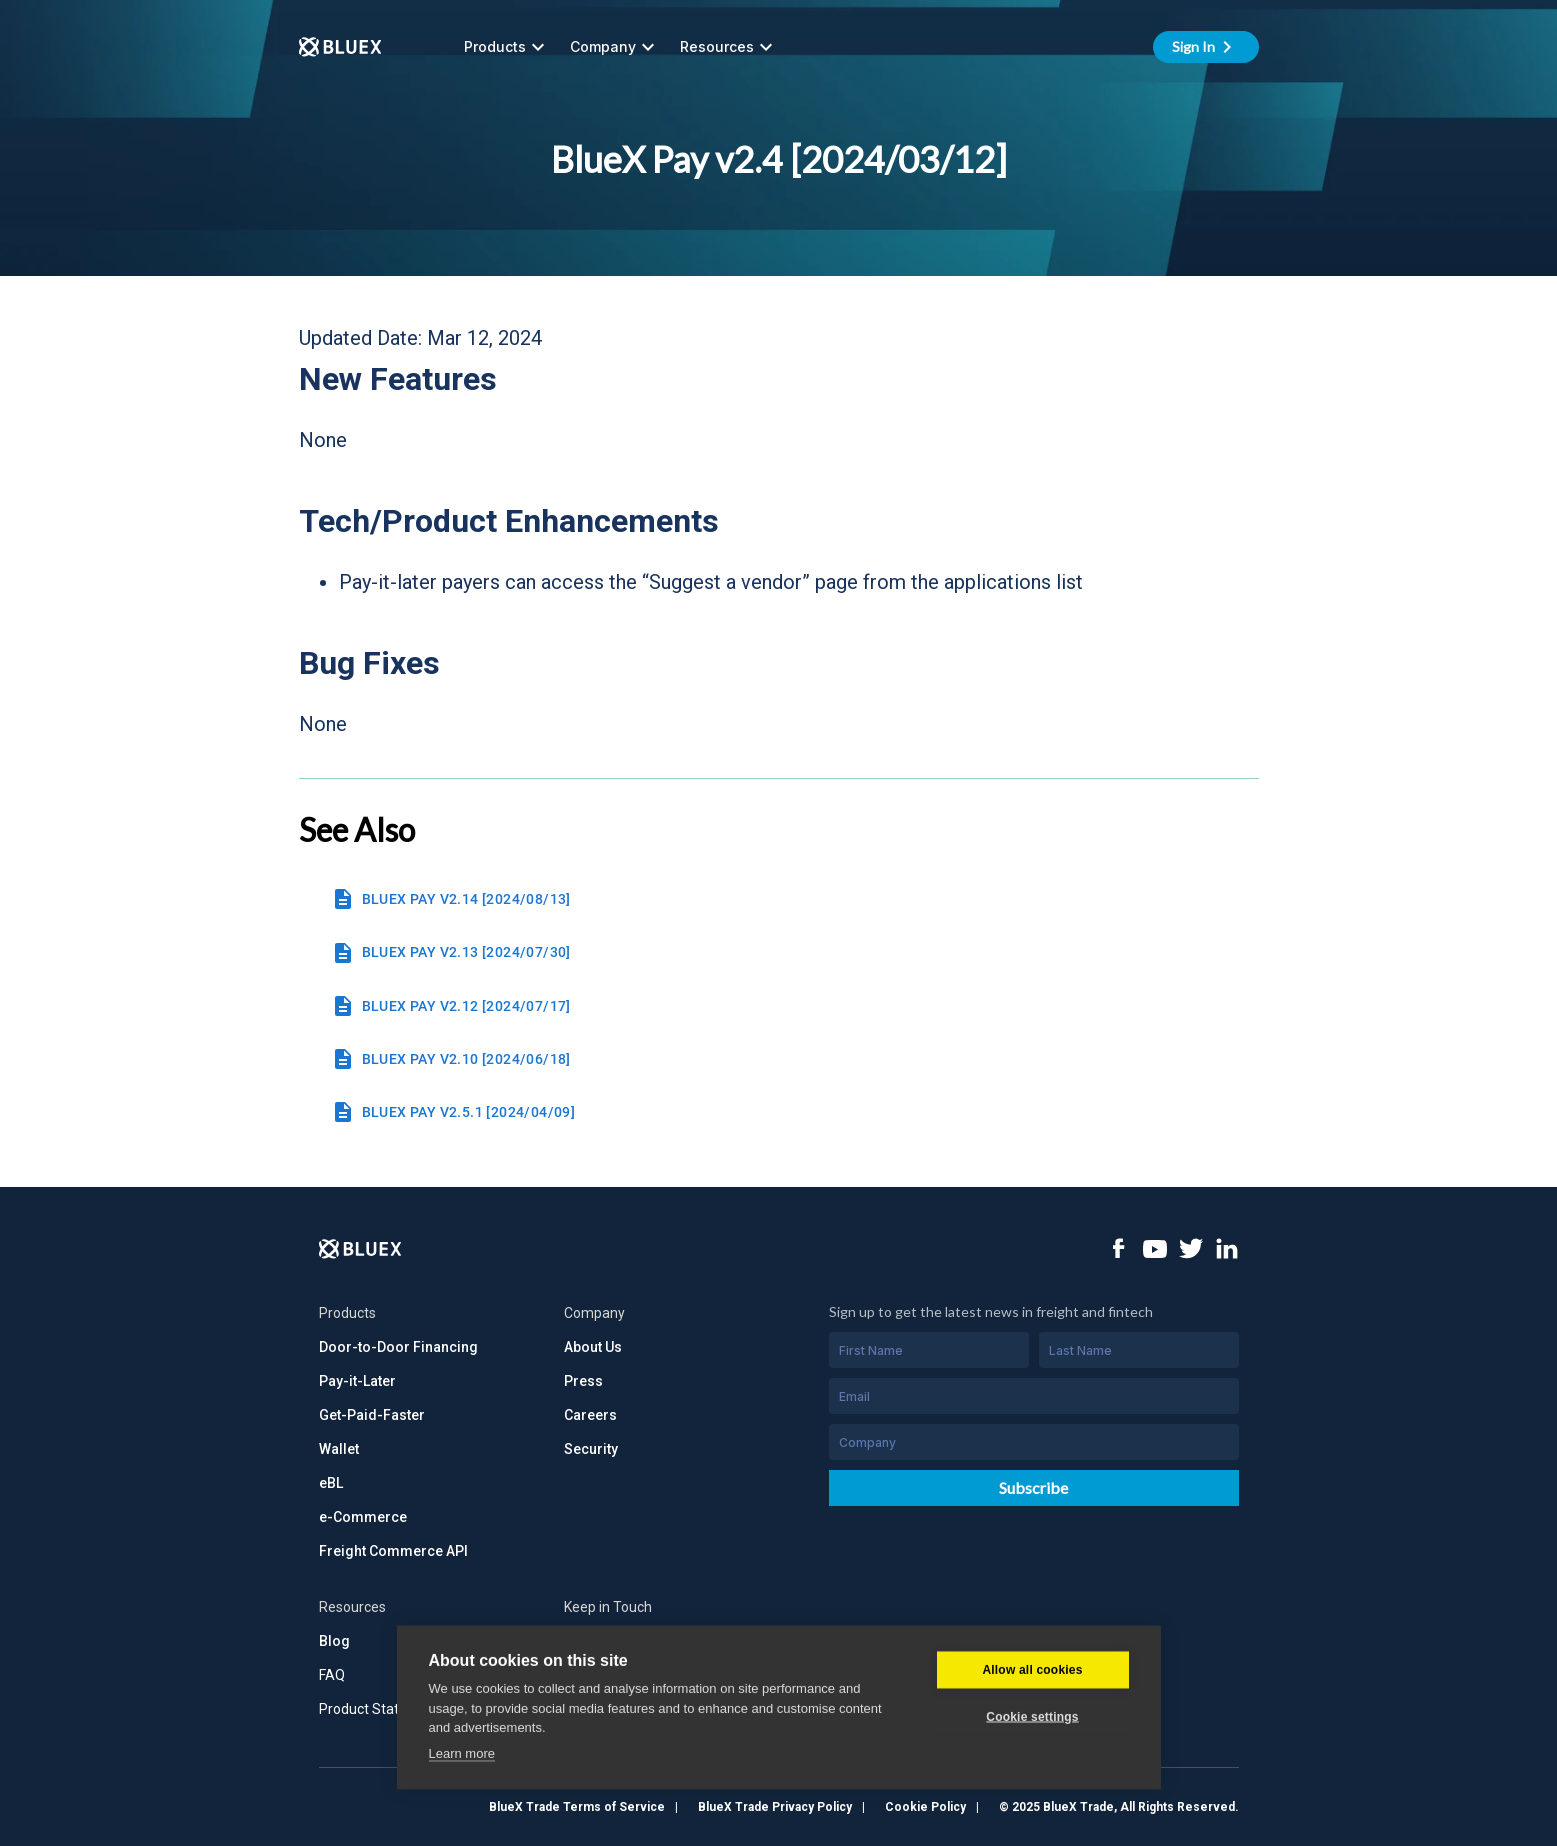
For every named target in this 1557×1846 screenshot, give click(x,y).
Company (615, 47)
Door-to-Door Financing (398, 1347)
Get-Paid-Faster (372, 1415)
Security (591, 1449)
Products (507, 47)
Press (583, 1381)
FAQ (332, 1675)
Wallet (339, 1449)
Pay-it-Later (357, 1381)
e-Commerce (363, 1517)
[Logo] (360, 1249)
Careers (590, 1415)
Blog (334, 1641)
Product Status (366, 1709)
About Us (593, 1347)
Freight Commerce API (393, 1551)
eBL (331, 1483)
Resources (729, 47)
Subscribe (1033, 1487)
